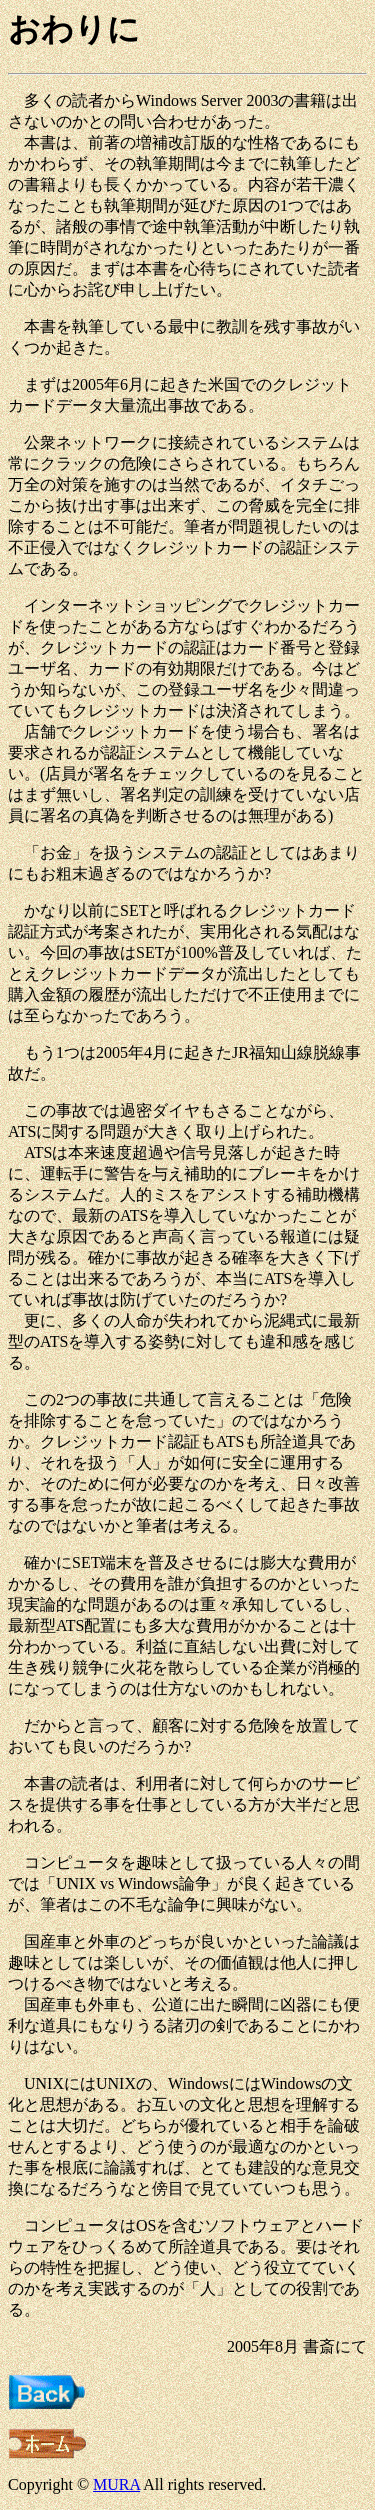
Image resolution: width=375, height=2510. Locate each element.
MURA (116, 2484)
